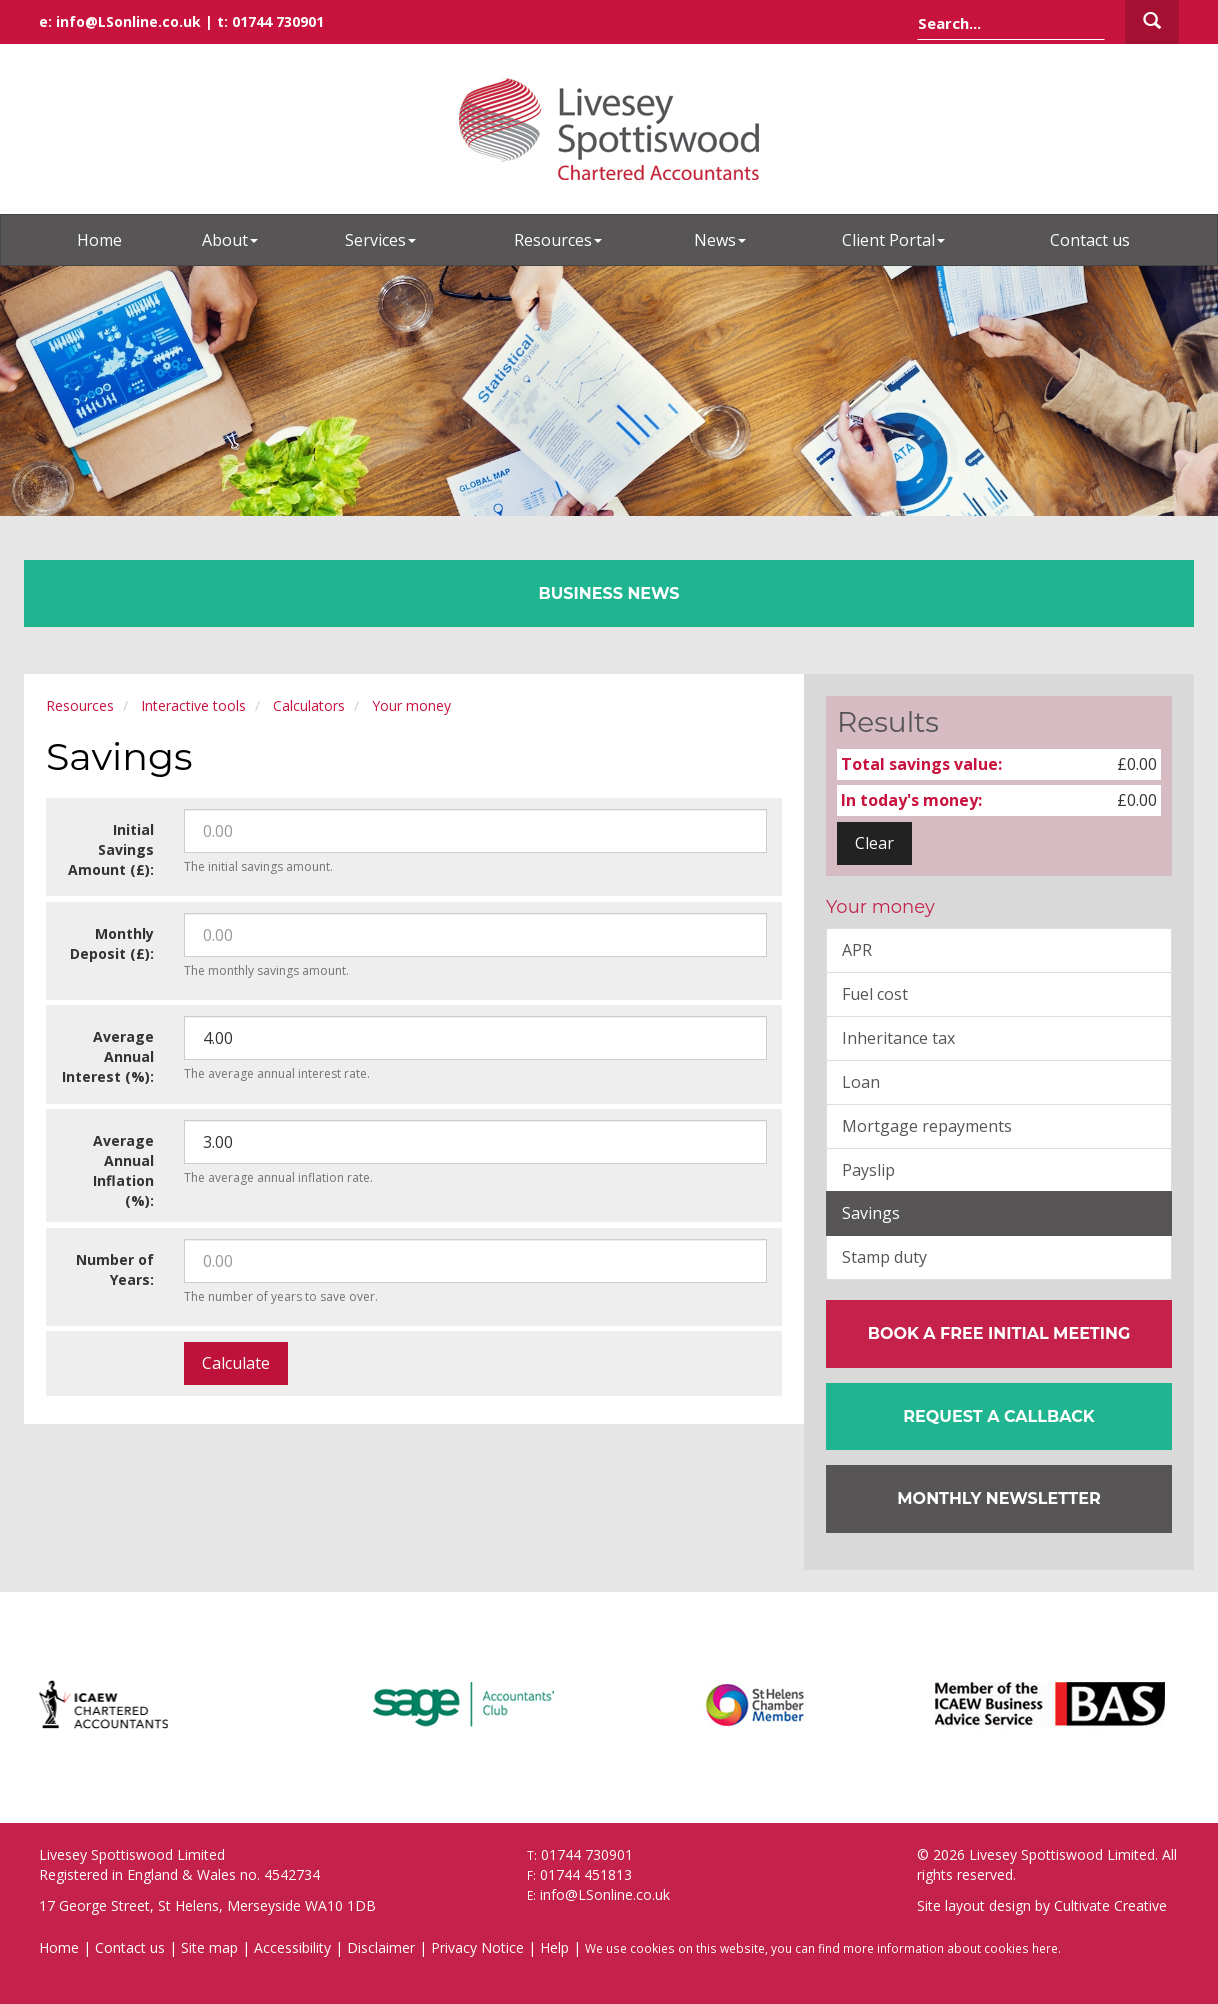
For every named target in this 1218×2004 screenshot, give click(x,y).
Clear (874, 843)
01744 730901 (278, 21)
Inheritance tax (898, 1038)
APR (857, 950)
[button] (999, 1417)
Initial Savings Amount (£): (111, 849)
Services (380, 240)
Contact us (1090, 240)
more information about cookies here (950, 1948)
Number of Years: (115, 1269)
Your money (411, 705)
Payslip (868, 1170)
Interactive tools (193, 705)
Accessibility (292, 1947)
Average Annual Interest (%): (108, 1056)
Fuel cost (875, 994)
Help (554, 1947)
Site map (209, 1947)
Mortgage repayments (927, 1126)
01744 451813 (586, 1874)
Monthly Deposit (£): (112, 943)
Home (99, 240)
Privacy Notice (477, 1947)
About (230, 240)
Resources (558, 240)
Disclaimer (381, 1947)
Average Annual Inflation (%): (123, 1170)
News (720, 240)
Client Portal (893, 240)
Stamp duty (884, 1257)
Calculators (309, 705)
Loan (861, 1082)
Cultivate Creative (1110, 1905)
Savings (871, 1213)
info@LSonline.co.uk (128, 21)
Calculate (236, 1363)
